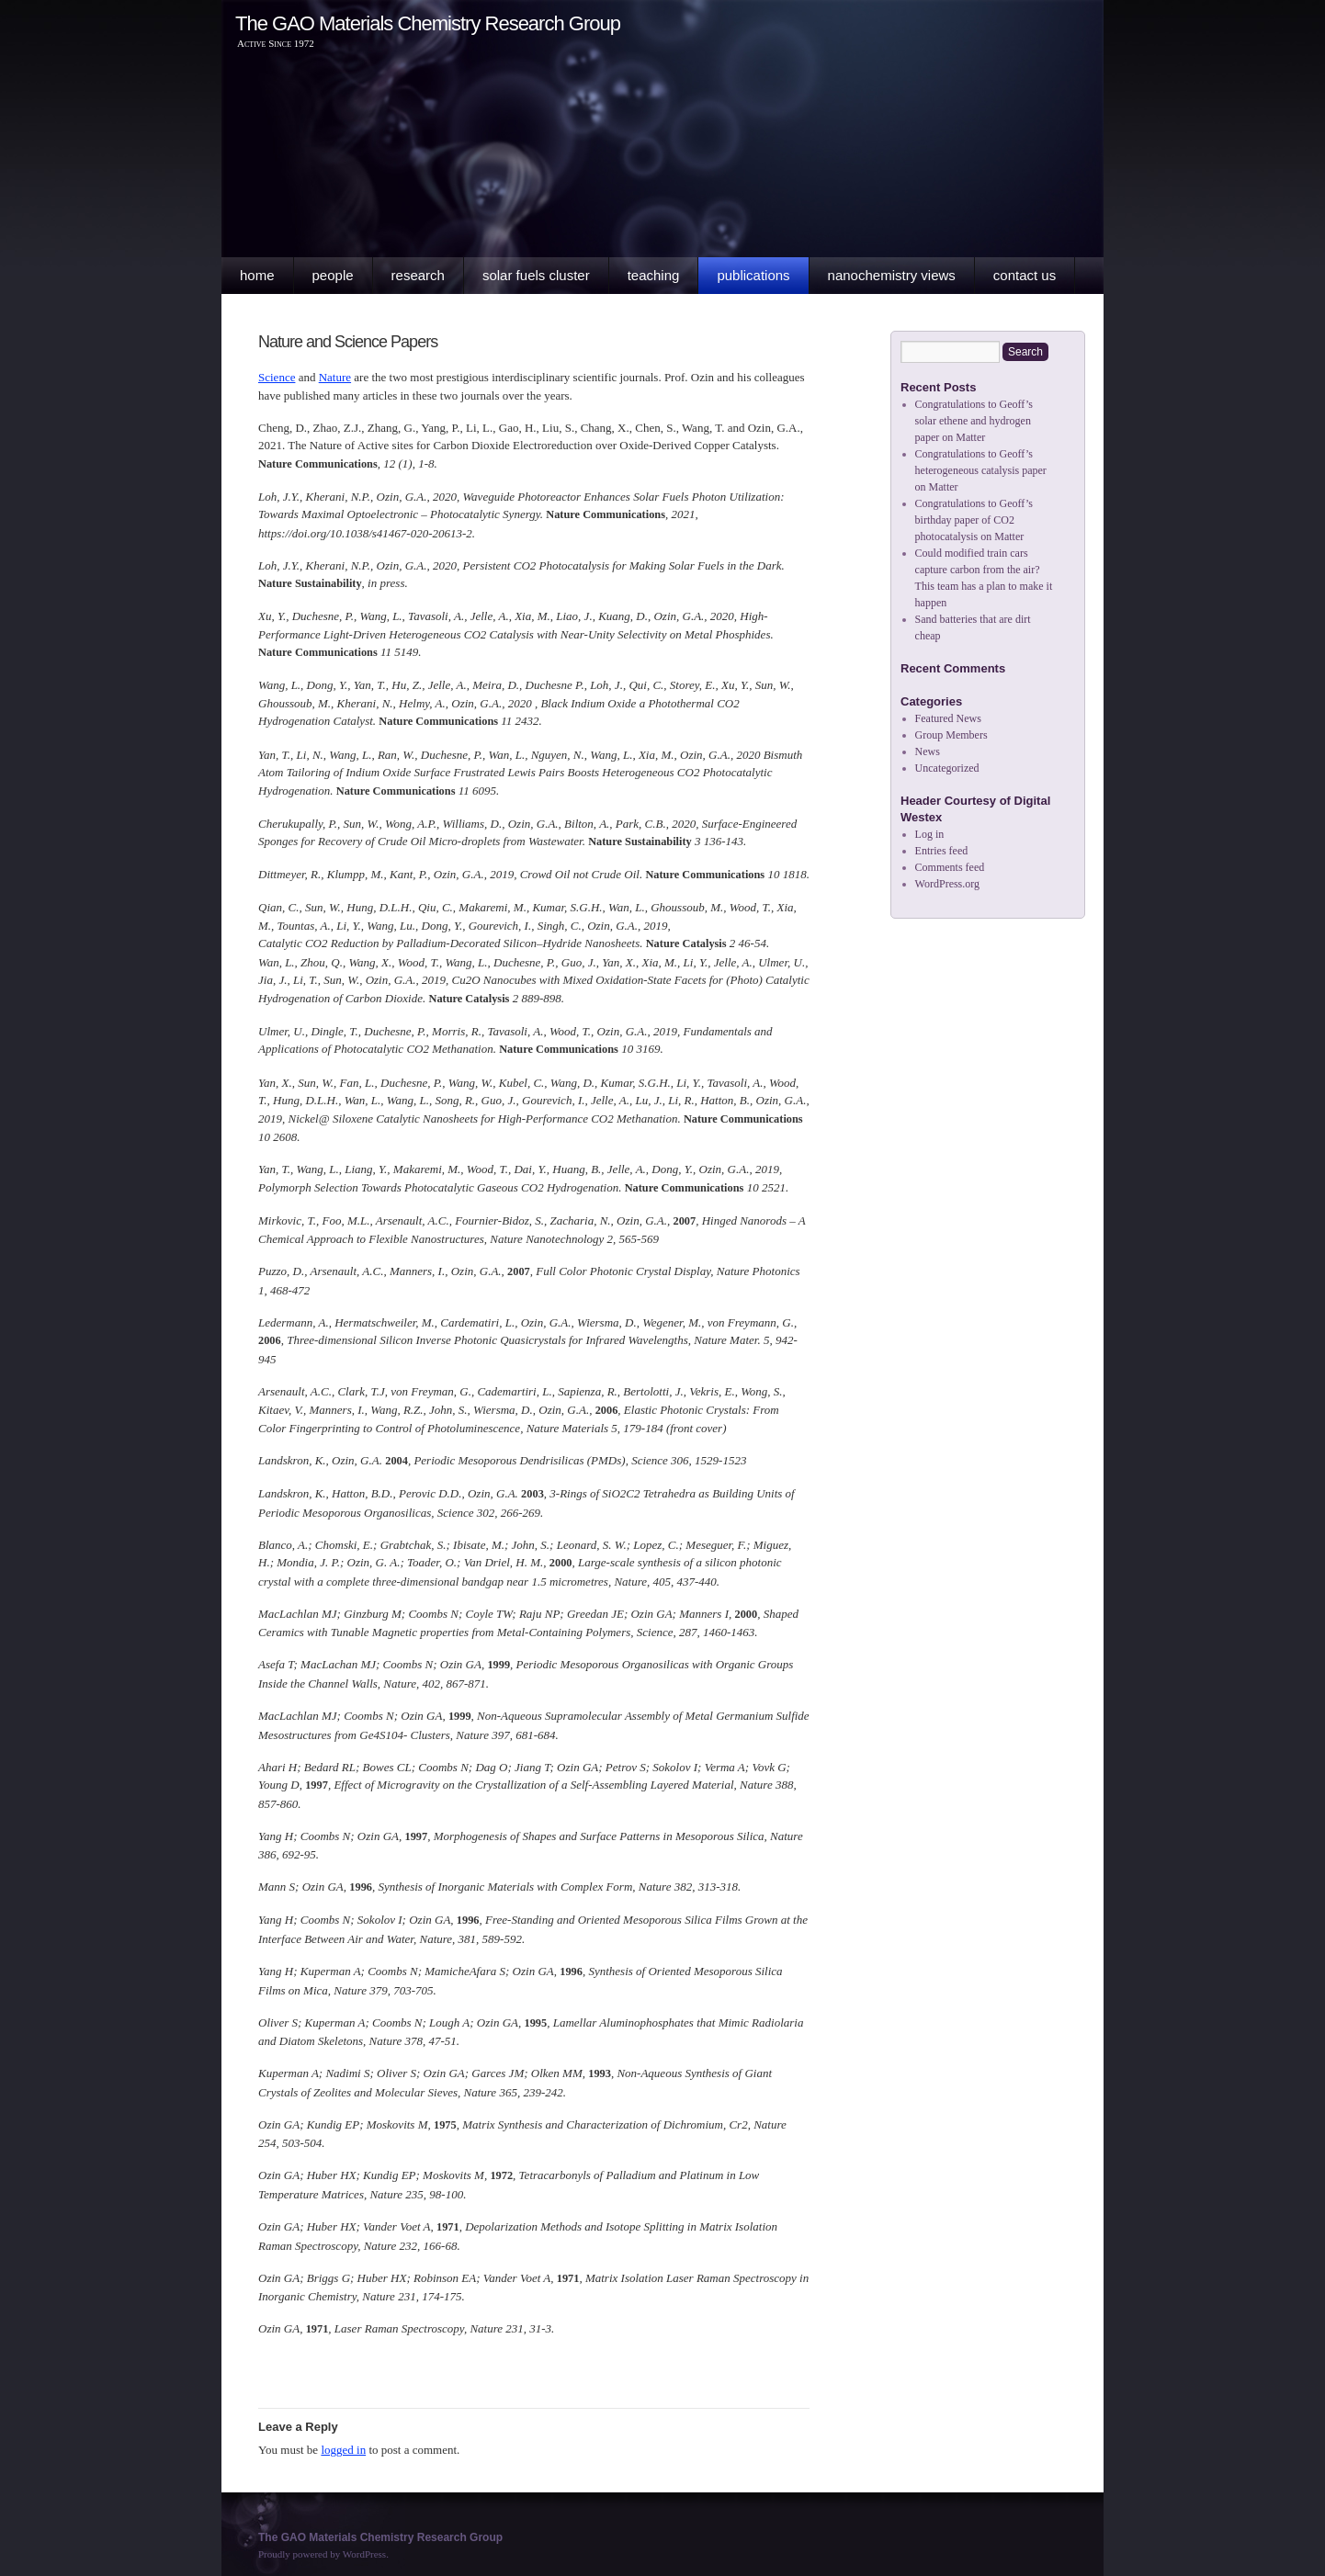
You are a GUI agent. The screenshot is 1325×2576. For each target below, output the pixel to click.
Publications (753, 275)
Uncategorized (947, 768)
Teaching (654, 275)
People (333, 275)
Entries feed (941, 850)
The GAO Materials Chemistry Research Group (427, 23)
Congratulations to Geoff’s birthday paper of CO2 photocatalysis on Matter (974, 520)
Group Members (951, 735)
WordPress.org (947, 883)
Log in (930, 834)
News (927, 751)
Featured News (948, 718)
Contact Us (1024, 275)
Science (276, 377)
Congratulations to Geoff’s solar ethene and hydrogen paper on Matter (974, 421)
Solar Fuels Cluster (536, 275)
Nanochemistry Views (892, 275)
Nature (335, 377)
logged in (343, 2450)
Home (257, 275)
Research (418, 275)
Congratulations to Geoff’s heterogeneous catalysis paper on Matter (981, 470)
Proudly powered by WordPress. (323, 2554)
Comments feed (950, 867)
